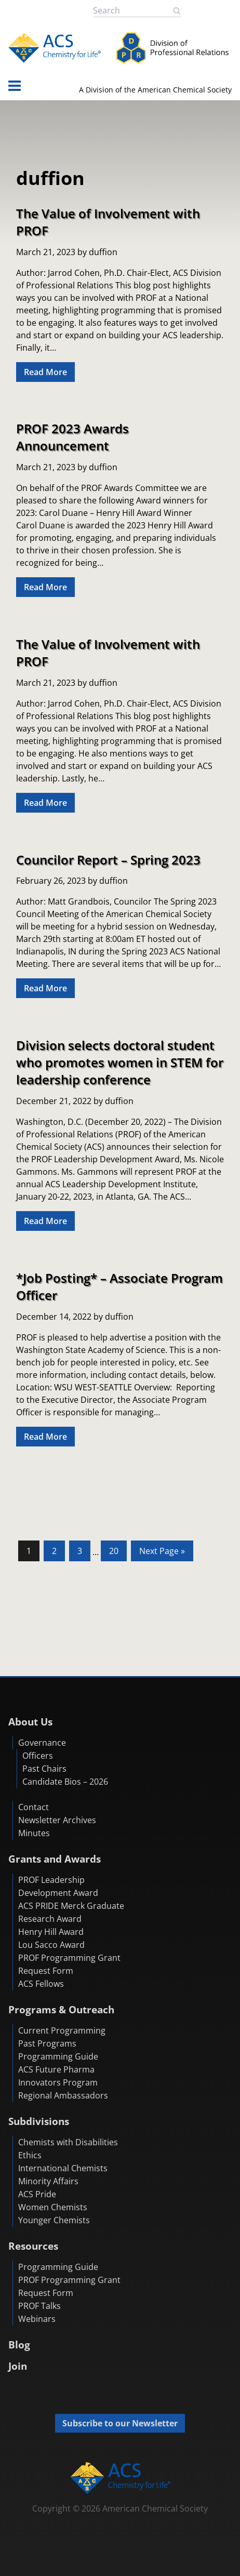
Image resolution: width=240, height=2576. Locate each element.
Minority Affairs (48, 2181)
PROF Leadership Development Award (58, 1886)
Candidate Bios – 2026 (65, 1781)
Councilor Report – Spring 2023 (108, 859)
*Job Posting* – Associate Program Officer (119, 1286)
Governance (42, 1742)
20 (118, 1550)
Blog (19, 2344)
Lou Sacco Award (51, 1944)
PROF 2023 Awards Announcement (72, 437)
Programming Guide (58, 2056)
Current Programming (61, 2030)
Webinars (37, 2319)
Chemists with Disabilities (68, 2142)
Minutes (34, 1833)
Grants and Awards (54, 1858)
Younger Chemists (54, 2220)
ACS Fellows (41, 1983)
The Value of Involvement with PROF (108, 222)
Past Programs (47, 2043)
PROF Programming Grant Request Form (69, 1964)
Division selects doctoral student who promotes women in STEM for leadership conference (119, 1062)
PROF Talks (39, 2306)
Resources (33, 2245)
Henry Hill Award (51, 1931)
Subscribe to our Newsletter (120, 2423)
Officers (37, 1755)
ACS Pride (37, 2194)
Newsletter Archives (57, 1820)
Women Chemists (52, 2207)
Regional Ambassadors (63, 2095)
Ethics (30, 2155)
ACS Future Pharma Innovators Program (58, 2076)
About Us (30, 1721)
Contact (33, 1807)
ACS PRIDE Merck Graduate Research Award (71, 1912)
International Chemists (63, 2168)
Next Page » (162, 1552)
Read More (45, 372)
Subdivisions (38, 2121)
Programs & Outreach (61, 2009)
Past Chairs (44, 1768)
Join (17, 2365)
